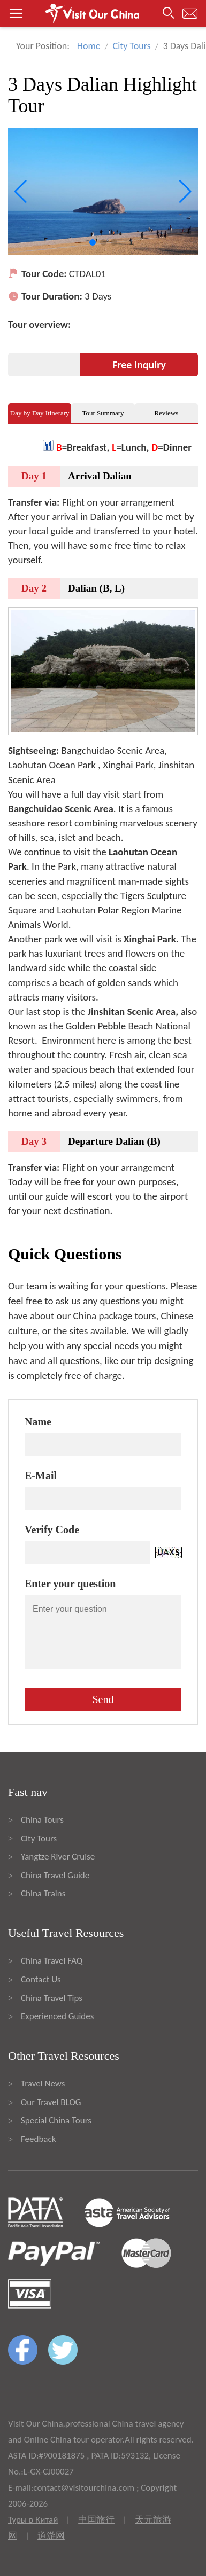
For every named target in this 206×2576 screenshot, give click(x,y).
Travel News (43, 2083)
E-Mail (41, 1476)
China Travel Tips (51, 1998)
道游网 (51, 2535)
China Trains (43, 1893)
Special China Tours (56, 2120)
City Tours (132, 46)
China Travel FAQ (51, 1960)
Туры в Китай (33, 2519)
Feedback (38, 2139)
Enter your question (70, 1583)
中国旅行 (96, 2519)
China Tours (42, 1819)
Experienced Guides (57, 2016)
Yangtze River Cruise (58, 1856)
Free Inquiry (139, 364)
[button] (103, 13)
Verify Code (52, 1529)
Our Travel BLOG (51, 2102)
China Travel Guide (55, 1875)
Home (89, 46)
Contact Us (41, 1979)
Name (38, 1422)
